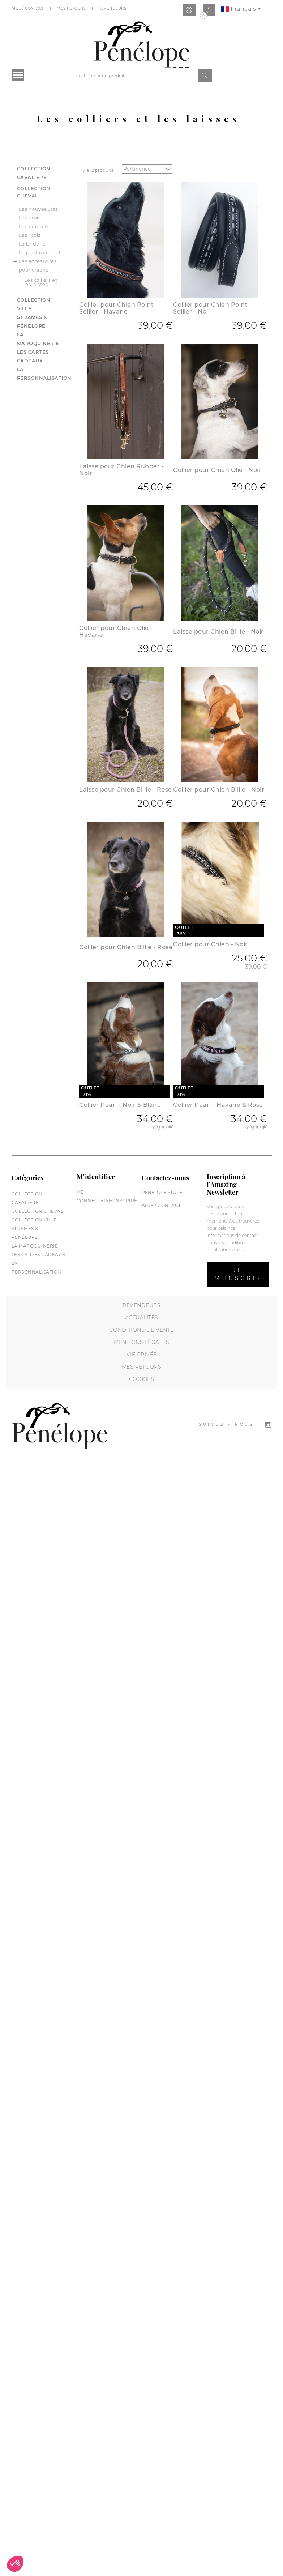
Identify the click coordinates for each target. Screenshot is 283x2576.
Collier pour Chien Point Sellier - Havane (116, 308)
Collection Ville (34, 1220)
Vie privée (142, 1354)
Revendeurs (113, 8)
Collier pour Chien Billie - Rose (125, 947)
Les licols (29, 235)
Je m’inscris (238, 1274)
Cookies (141, 1379)
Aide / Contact (29, 8)
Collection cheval (34, 192)
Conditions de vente (141, 1330)
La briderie (32, 244)
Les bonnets (34, 226)
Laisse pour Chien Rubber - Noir (121, 470)
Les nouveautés (38, 209)
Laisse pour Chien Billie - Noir (218, 631)
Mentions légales (141, 1342)
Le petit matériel (39, 252)
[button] (15, 2563)
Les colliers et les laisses (40, 282)
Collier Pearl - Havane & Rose (218, 1104)
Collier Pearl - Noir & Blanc (119, 1104)
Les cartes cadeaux (38, 1254)
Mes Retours (72, 8)
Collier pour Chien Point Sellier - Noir (210, 308)
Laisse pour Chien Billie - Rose (125, 789)
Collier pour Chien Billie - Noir (218, 789)
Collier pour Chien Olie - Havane (116, 631)
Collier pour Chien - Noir (210, 944)
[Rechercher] (135, 75)
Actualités (141, 1317)
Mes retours (142, 1367)
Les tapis (30, 218)
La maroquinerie (35, 1246)
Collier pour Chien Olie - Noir (217, 469)
